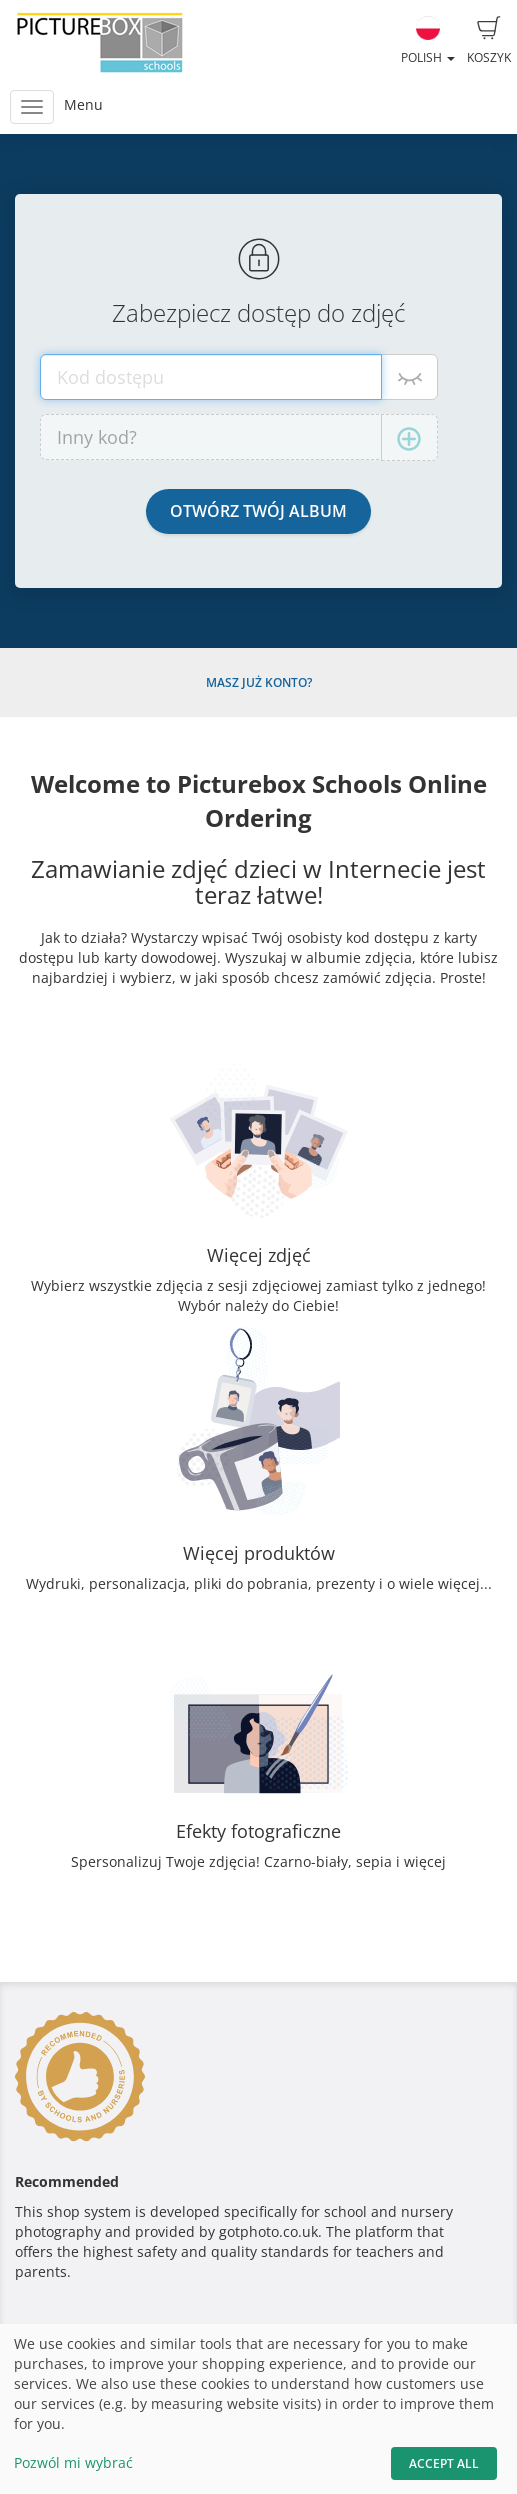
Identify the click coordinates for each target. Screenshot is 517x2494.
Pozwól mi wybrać (73, 2462)
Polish (428, 41)
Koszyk (489, 41)
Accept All (444, 2463)
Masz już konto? (259, 682)
